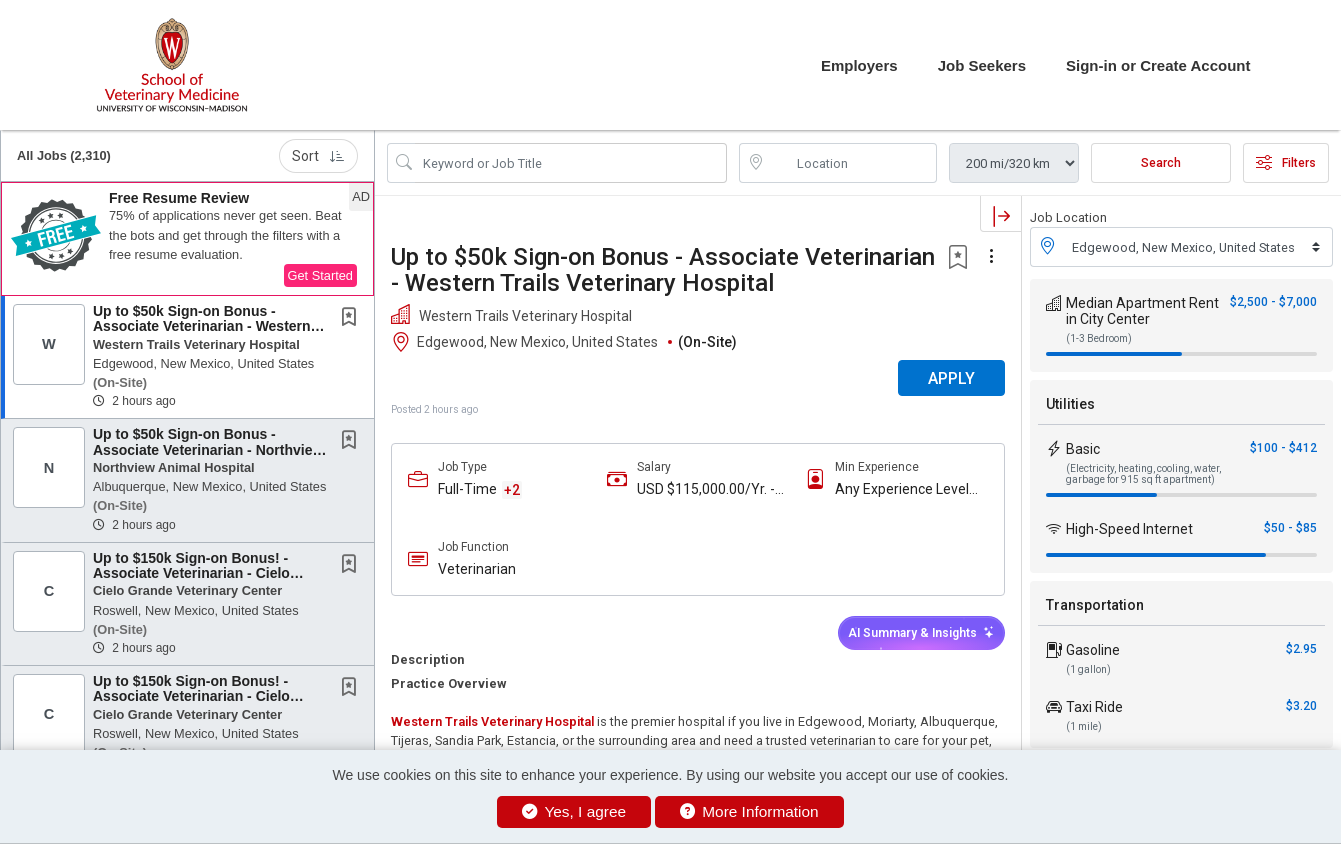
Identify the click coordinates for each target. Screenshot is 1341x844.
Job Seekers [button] (982, 65)
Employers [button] (859, 65)
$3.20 (1301, 706)
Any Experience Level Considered (902, 489)
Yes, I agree (574, 811)
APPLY (951, 378)
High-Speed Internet (1129, 529)
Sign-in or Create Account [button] (1158, 65)
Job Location (1068, 217)
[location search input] (852, 163)
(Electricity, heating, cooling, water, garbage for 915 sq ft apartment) (1143, 474)
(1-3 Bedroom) (1099, 338)
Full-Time (467, 489)
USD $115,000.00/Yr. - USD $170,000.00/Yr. (706, 489)
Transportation (1095, 605)
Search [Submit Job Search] (1161, 163)
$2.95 (1301, 649)
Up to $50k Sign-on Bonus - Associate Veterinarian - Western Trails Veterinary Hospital (202, 326)
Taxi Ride (1094, 707)
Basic (1083, 449)
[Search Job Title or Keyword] (571, 163)
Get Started (320, 275)
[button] (187, 239)
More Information (749, 811)
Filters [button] (1286, 163)
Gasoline (1093, 650)
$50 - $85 (1290, 528)
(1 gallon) (1088, 669)
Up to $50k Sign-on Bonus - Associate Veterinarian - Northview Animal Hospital (208, 449)
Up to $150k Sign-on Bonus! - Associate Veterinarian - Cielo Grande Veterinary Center (191, 573)
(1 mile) (1084, 726)
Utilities (1070, 404)
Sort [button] (318, 156)
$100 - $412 (1283, 448)
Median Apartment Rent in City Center (1142, 311)
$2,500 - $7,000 (1273, 302)
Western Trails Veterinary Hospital (492, 721)
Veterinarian (477, 569)
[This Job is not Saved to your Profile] (353, 319)
